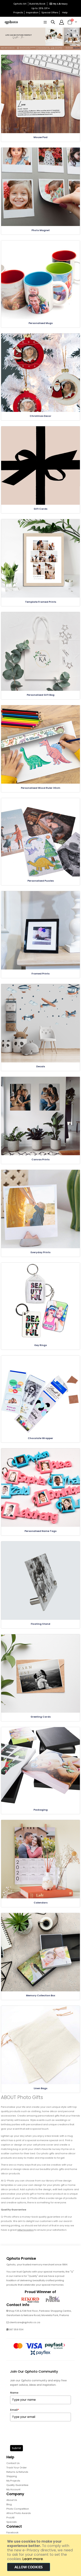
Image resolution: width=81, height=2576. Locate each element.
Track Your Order (16, 2467)
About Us (11, 2500)
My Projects (13, 2480)
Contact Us (13, 2463)
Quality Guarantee (17, 2485)
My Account (13, 2489)
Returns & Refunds (17, 2472)
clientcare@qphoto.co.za (24, 2322)
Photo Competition (17, 2509)
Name (14, 2393)
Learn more (33, 2558)
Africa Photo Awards (18, 2513)
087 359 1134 (16, 2329)
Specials (11, 2522)
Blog (9, 2504)
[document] (41, 2555)
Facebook (12, 2532)
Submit (16, 2448)
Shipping (11, 2476)
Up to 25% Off (40, 8)
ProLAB (10, 2517)
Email (14, 2410)
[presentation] (38, 2432)
